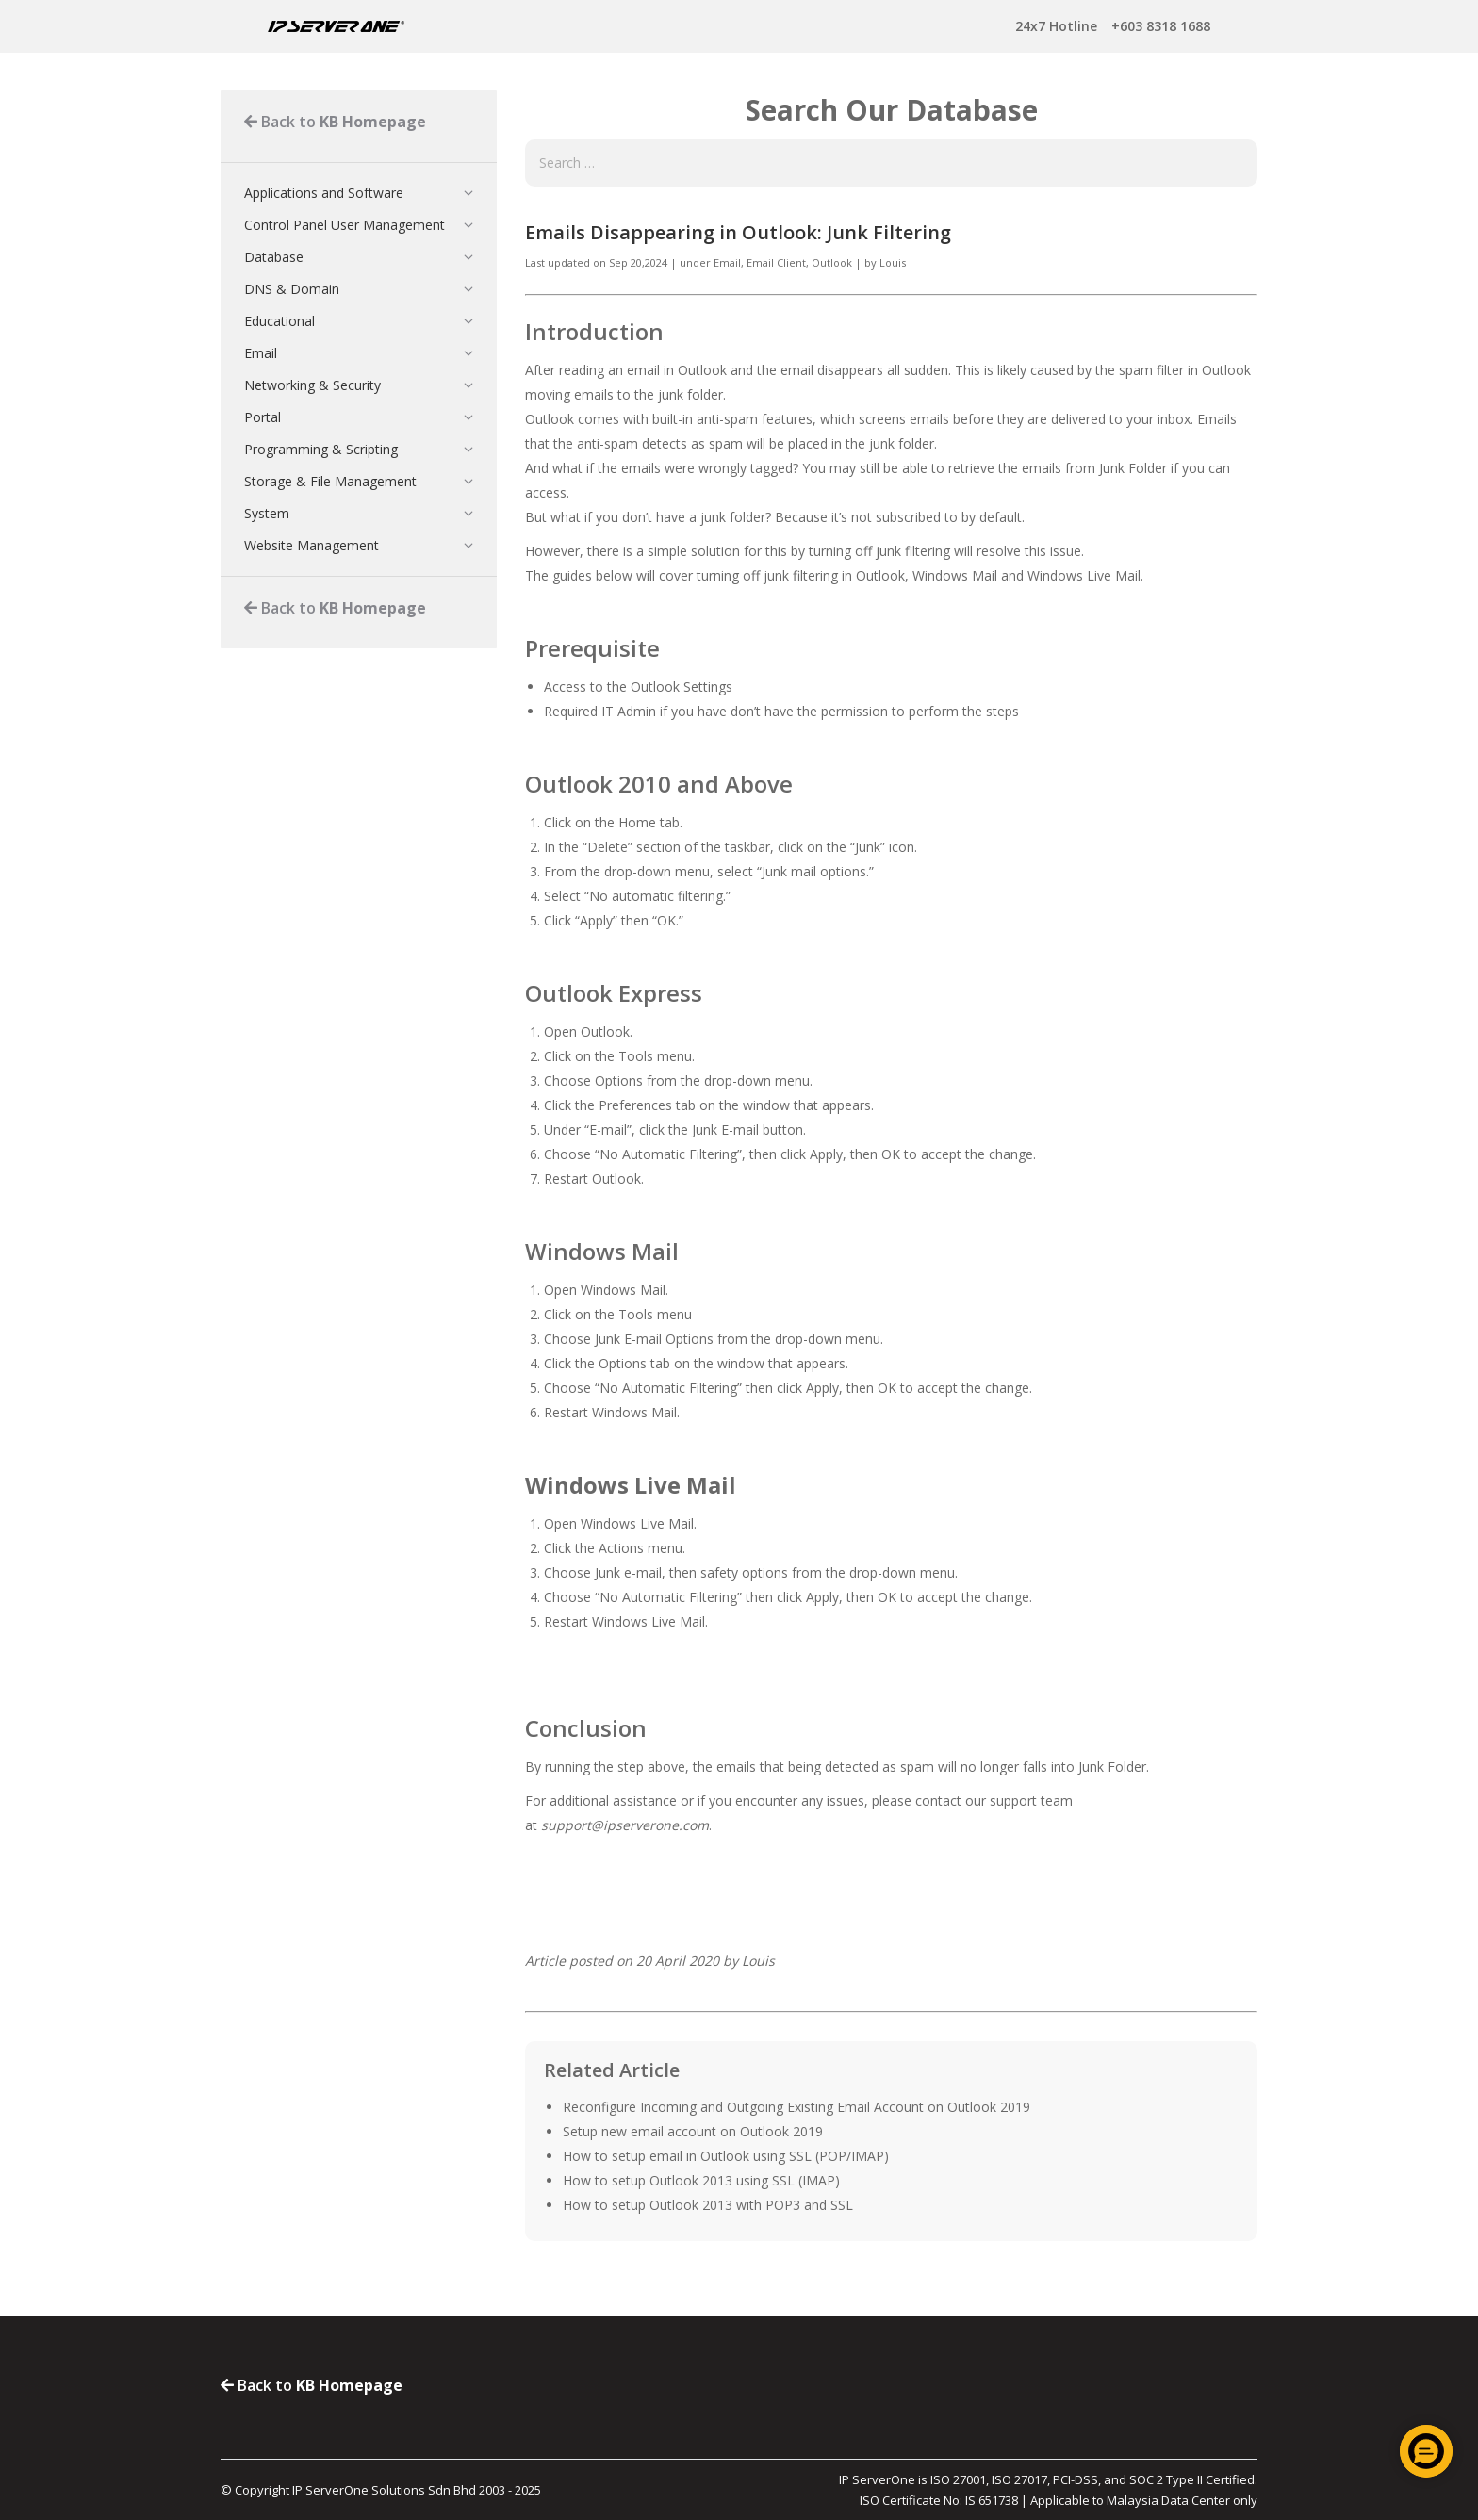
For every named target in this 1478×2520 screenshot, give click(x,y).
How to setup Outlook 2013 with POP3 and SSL (708, 2205)
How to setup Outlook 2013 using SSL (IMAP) (701, 2180)
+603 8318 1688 (1112, 26)
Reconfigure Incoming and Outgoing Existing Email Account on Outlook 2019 (796, 2107)
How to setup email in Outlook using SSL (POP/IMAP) (726, 2156)
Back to (335, 121)
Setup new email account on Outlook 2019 (693, 2131)
